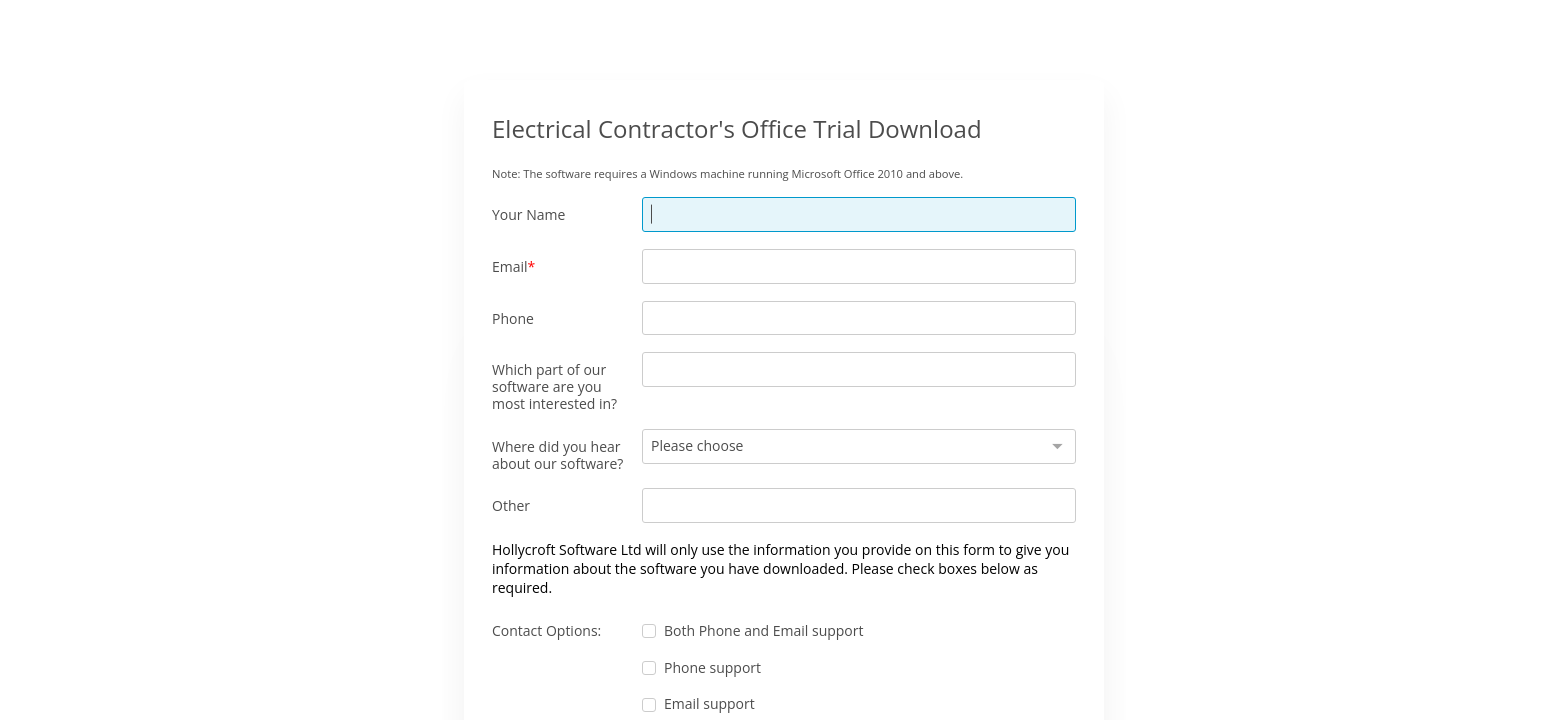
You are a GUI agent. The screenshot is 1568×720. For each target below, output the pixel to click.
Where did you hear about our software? (557, 455)
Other (511, 505)
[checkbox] (649, 631)
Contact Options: (546, 630)
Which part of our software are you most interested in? (554, 386)
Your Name (528, 214)
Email (510, 266)
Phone (513, 318)
